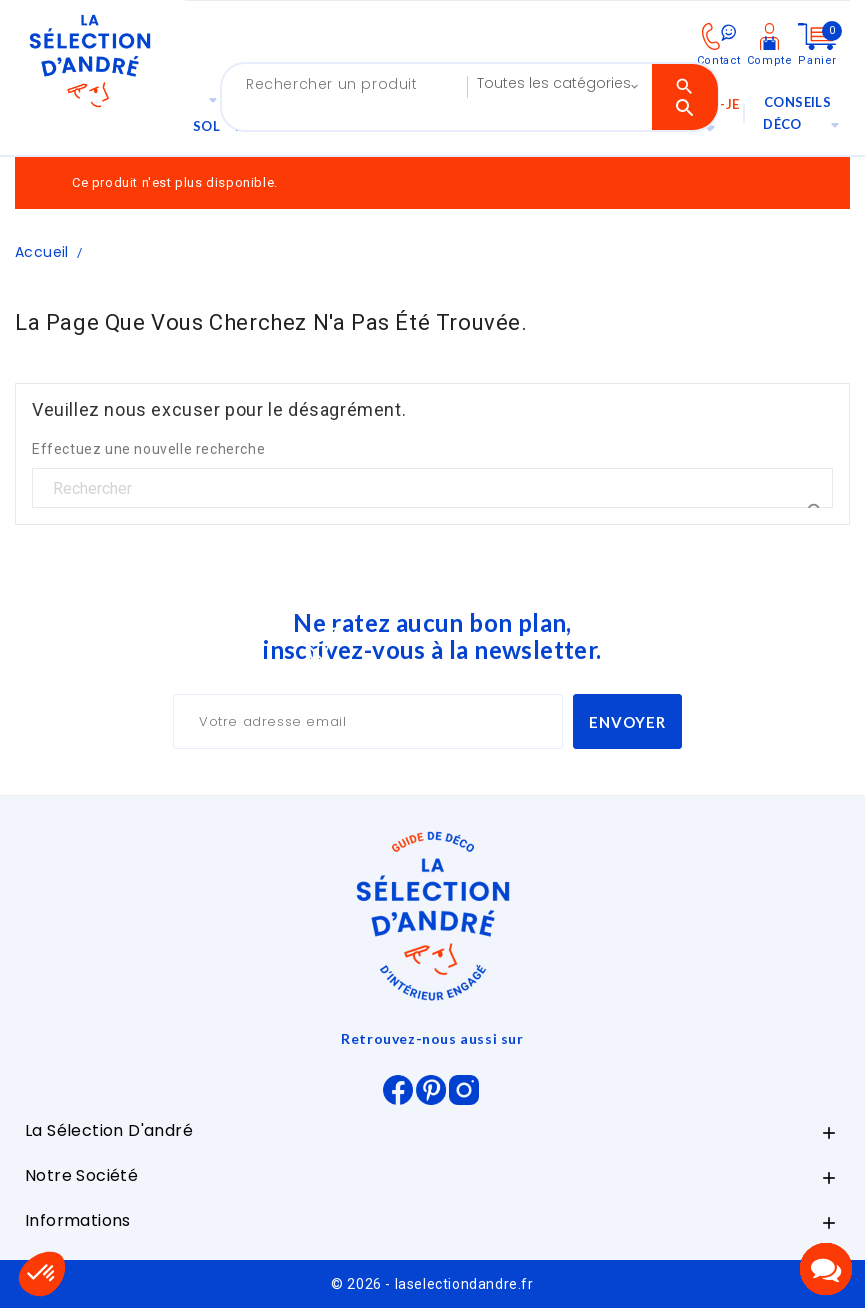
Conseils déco (806, 117)
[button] (42, 1274)
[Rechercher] (432, 489)
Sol (210, 111)
